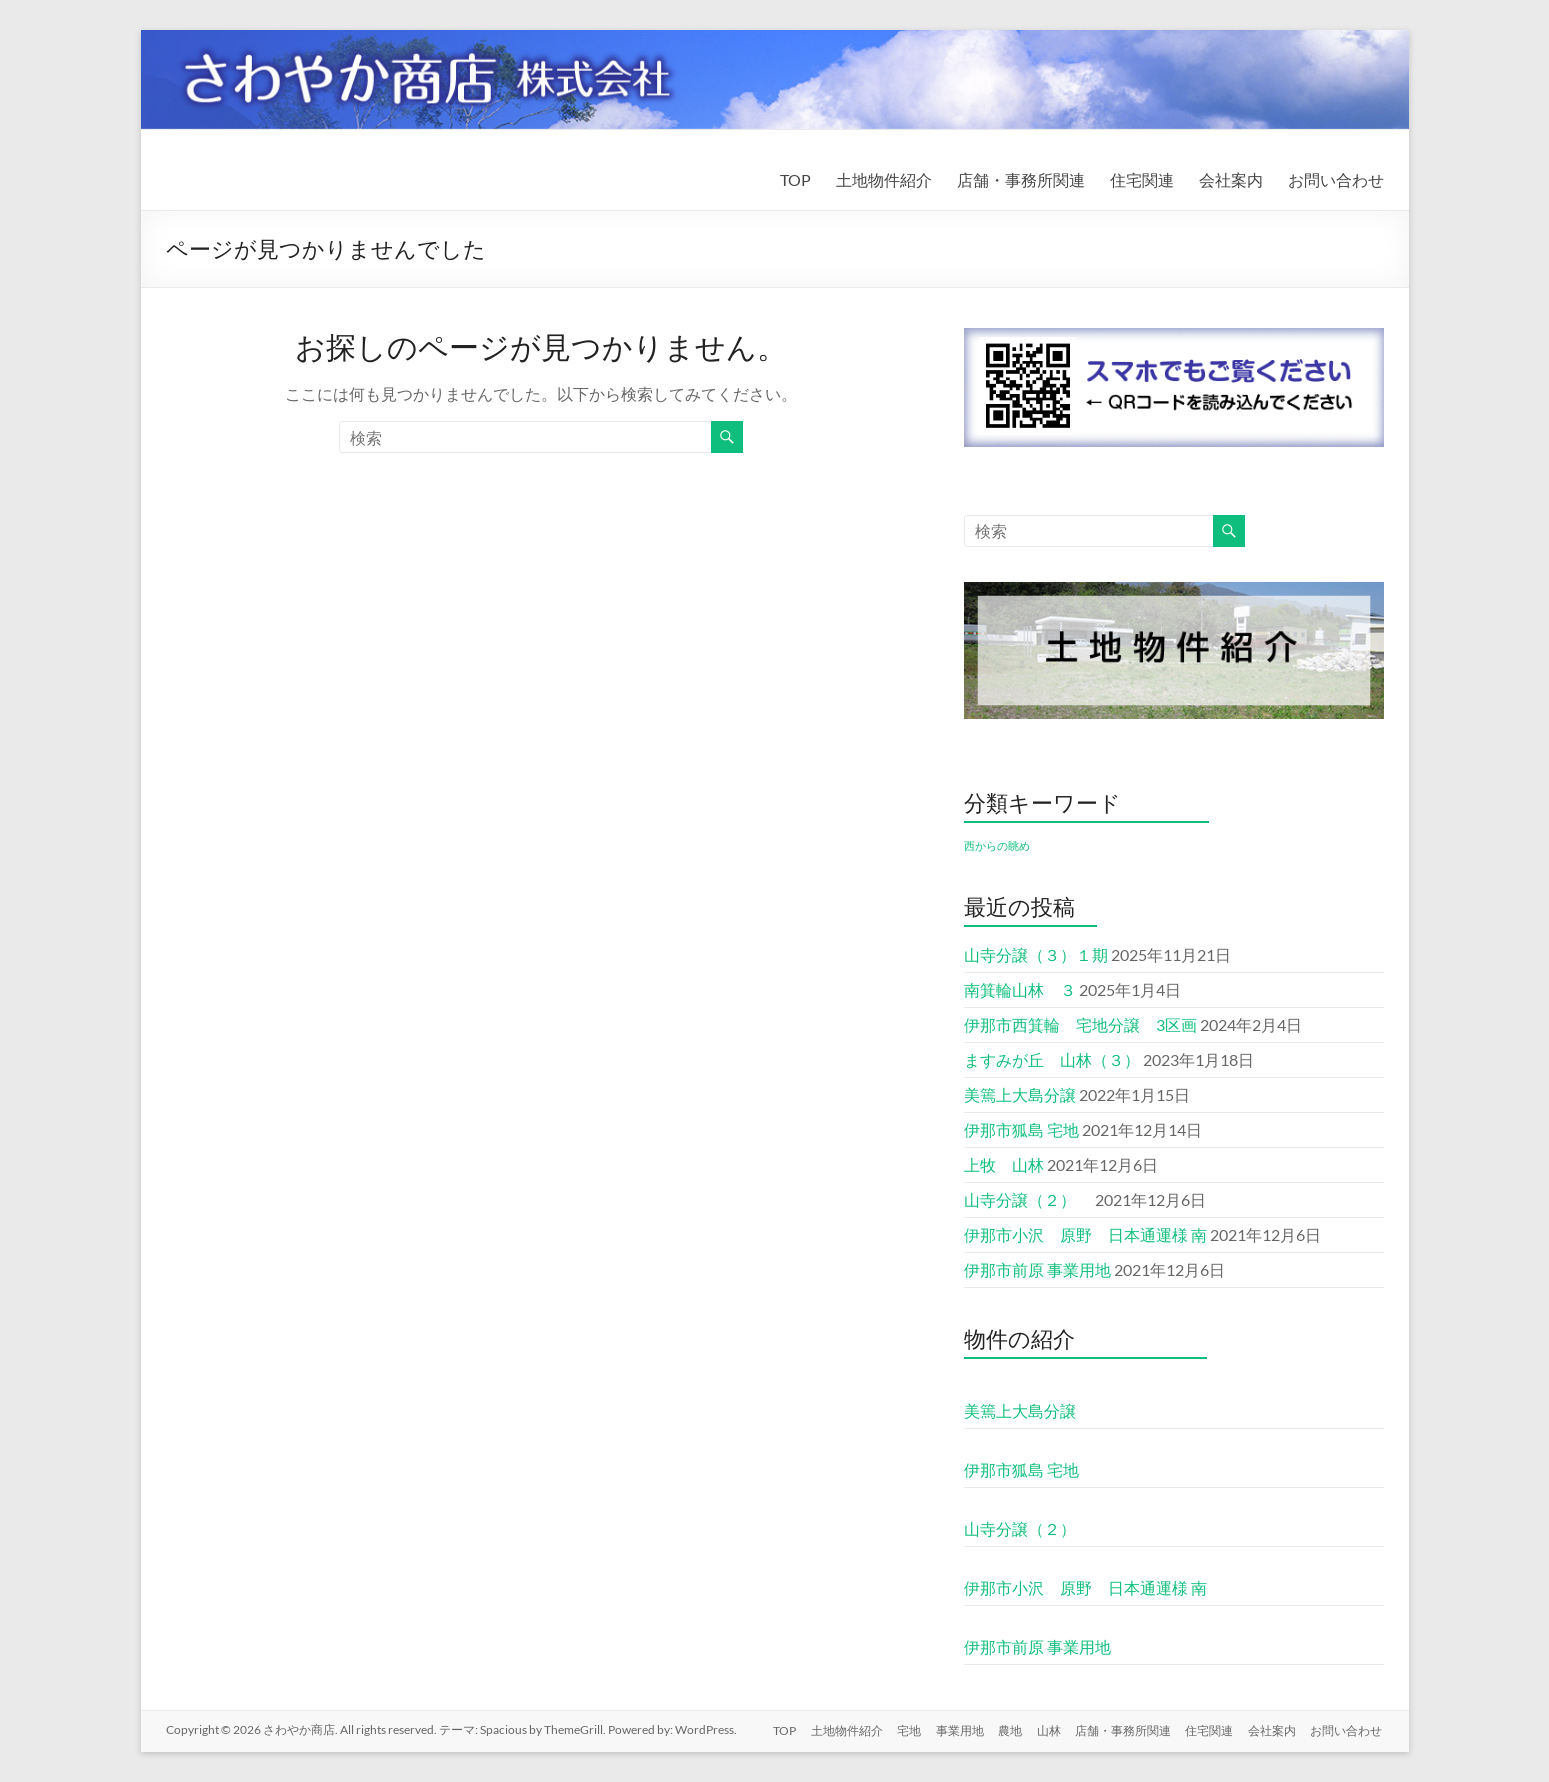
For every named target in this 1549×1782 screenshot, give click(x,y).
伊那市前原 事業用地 (1037, 1269)
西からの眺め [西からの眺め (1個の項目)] (997, 845)
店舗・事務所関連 (1021, 179)
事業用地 (952, 1729)
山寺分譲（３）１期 (1036, 954)
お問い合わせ (1336, 179)
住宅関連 (1142, 179)
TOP (795, 179)
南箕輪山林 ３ (1020, 989)
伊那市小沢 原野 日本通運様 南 (1085, 1234)
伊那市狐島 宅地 (1021, 1129)
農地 (1004, 1729)
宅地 (900, 1729)
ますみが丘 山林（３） (1052, 1059)
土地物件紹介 (884, 179)
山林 (1044, 1729)
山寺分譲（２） (1028, 1199)
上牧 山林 (1004, 1164)
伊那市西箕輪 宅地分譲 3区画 (1080, 1024)
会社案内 (1231, 179)
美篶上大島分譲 (1020, 1094)
